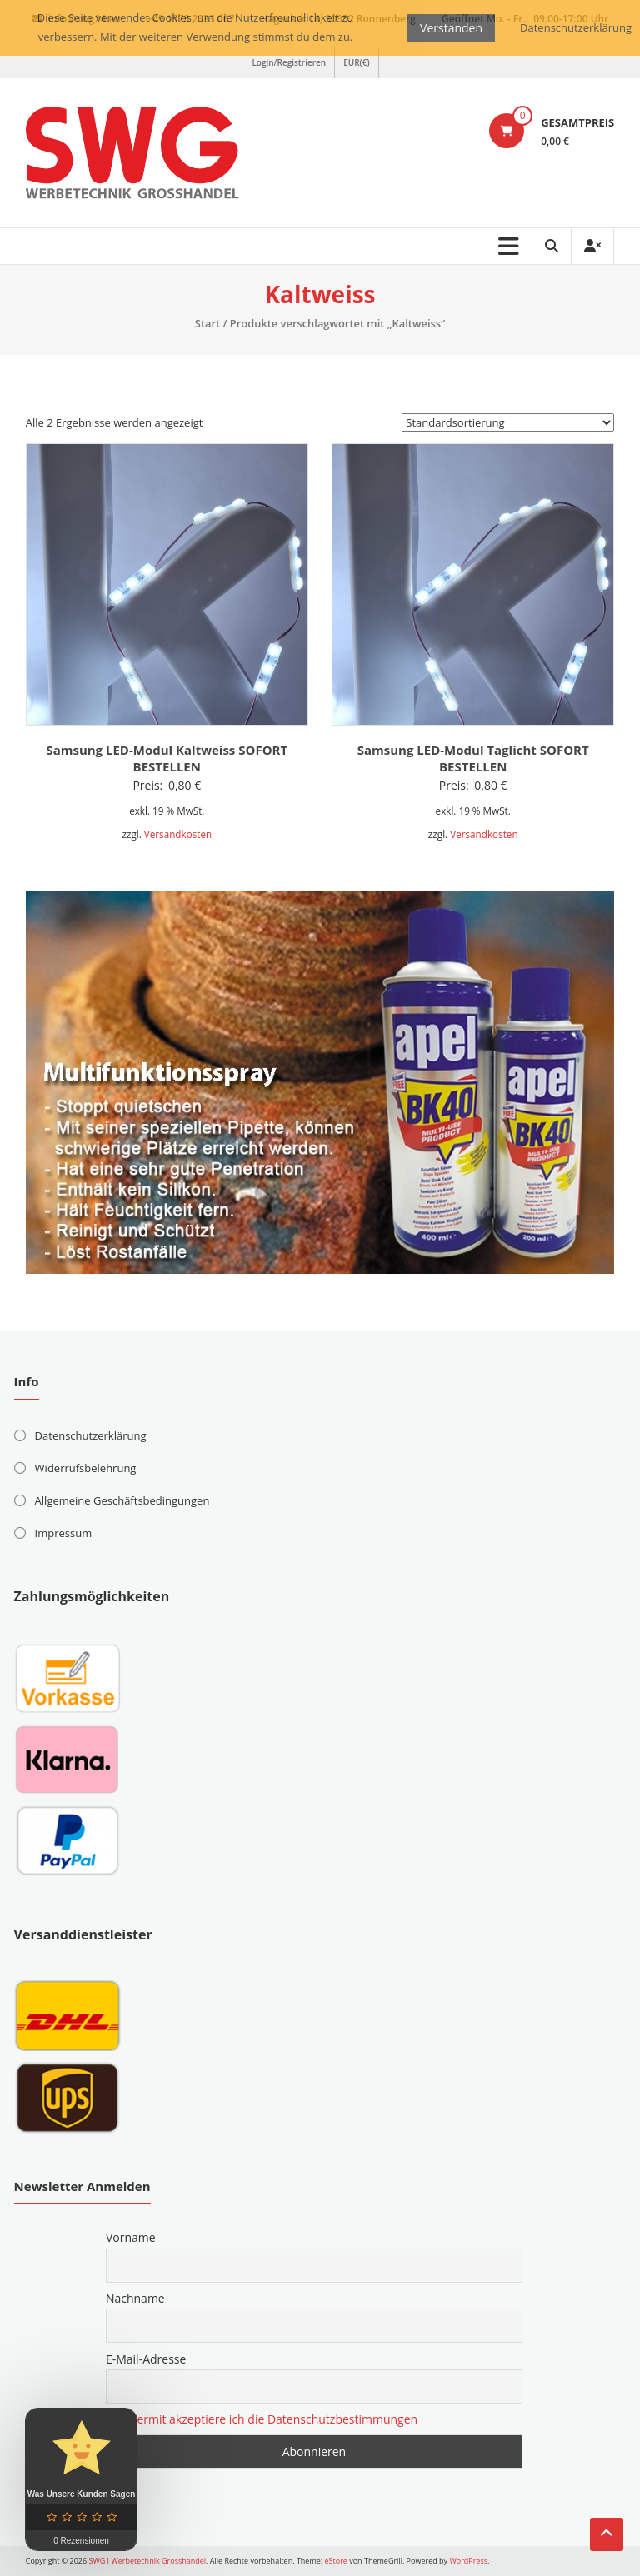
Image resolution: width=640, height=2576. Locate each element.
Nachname (135, 2298)
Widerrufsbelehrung (86, 1467)
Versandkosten (178, 834)
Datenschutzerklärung (91, 1435)
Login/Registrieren (289, 62)
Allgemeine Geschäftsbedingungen (122, 1500)
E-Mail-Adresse (146, 2359)
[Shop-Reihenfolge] (508, 422)
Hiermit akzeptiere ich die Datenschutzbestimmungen (272, 2419)
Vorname (131, 2237)
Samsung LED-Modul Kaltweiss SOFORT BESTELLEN (167, 758)
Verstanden (451, 28)
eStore (336, 2560)
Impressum (63, 1532)
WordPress (468, 2560)
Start (207, 323)
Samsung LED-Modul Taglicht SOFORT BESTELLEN (473, 758)
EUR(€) (356, 62)
